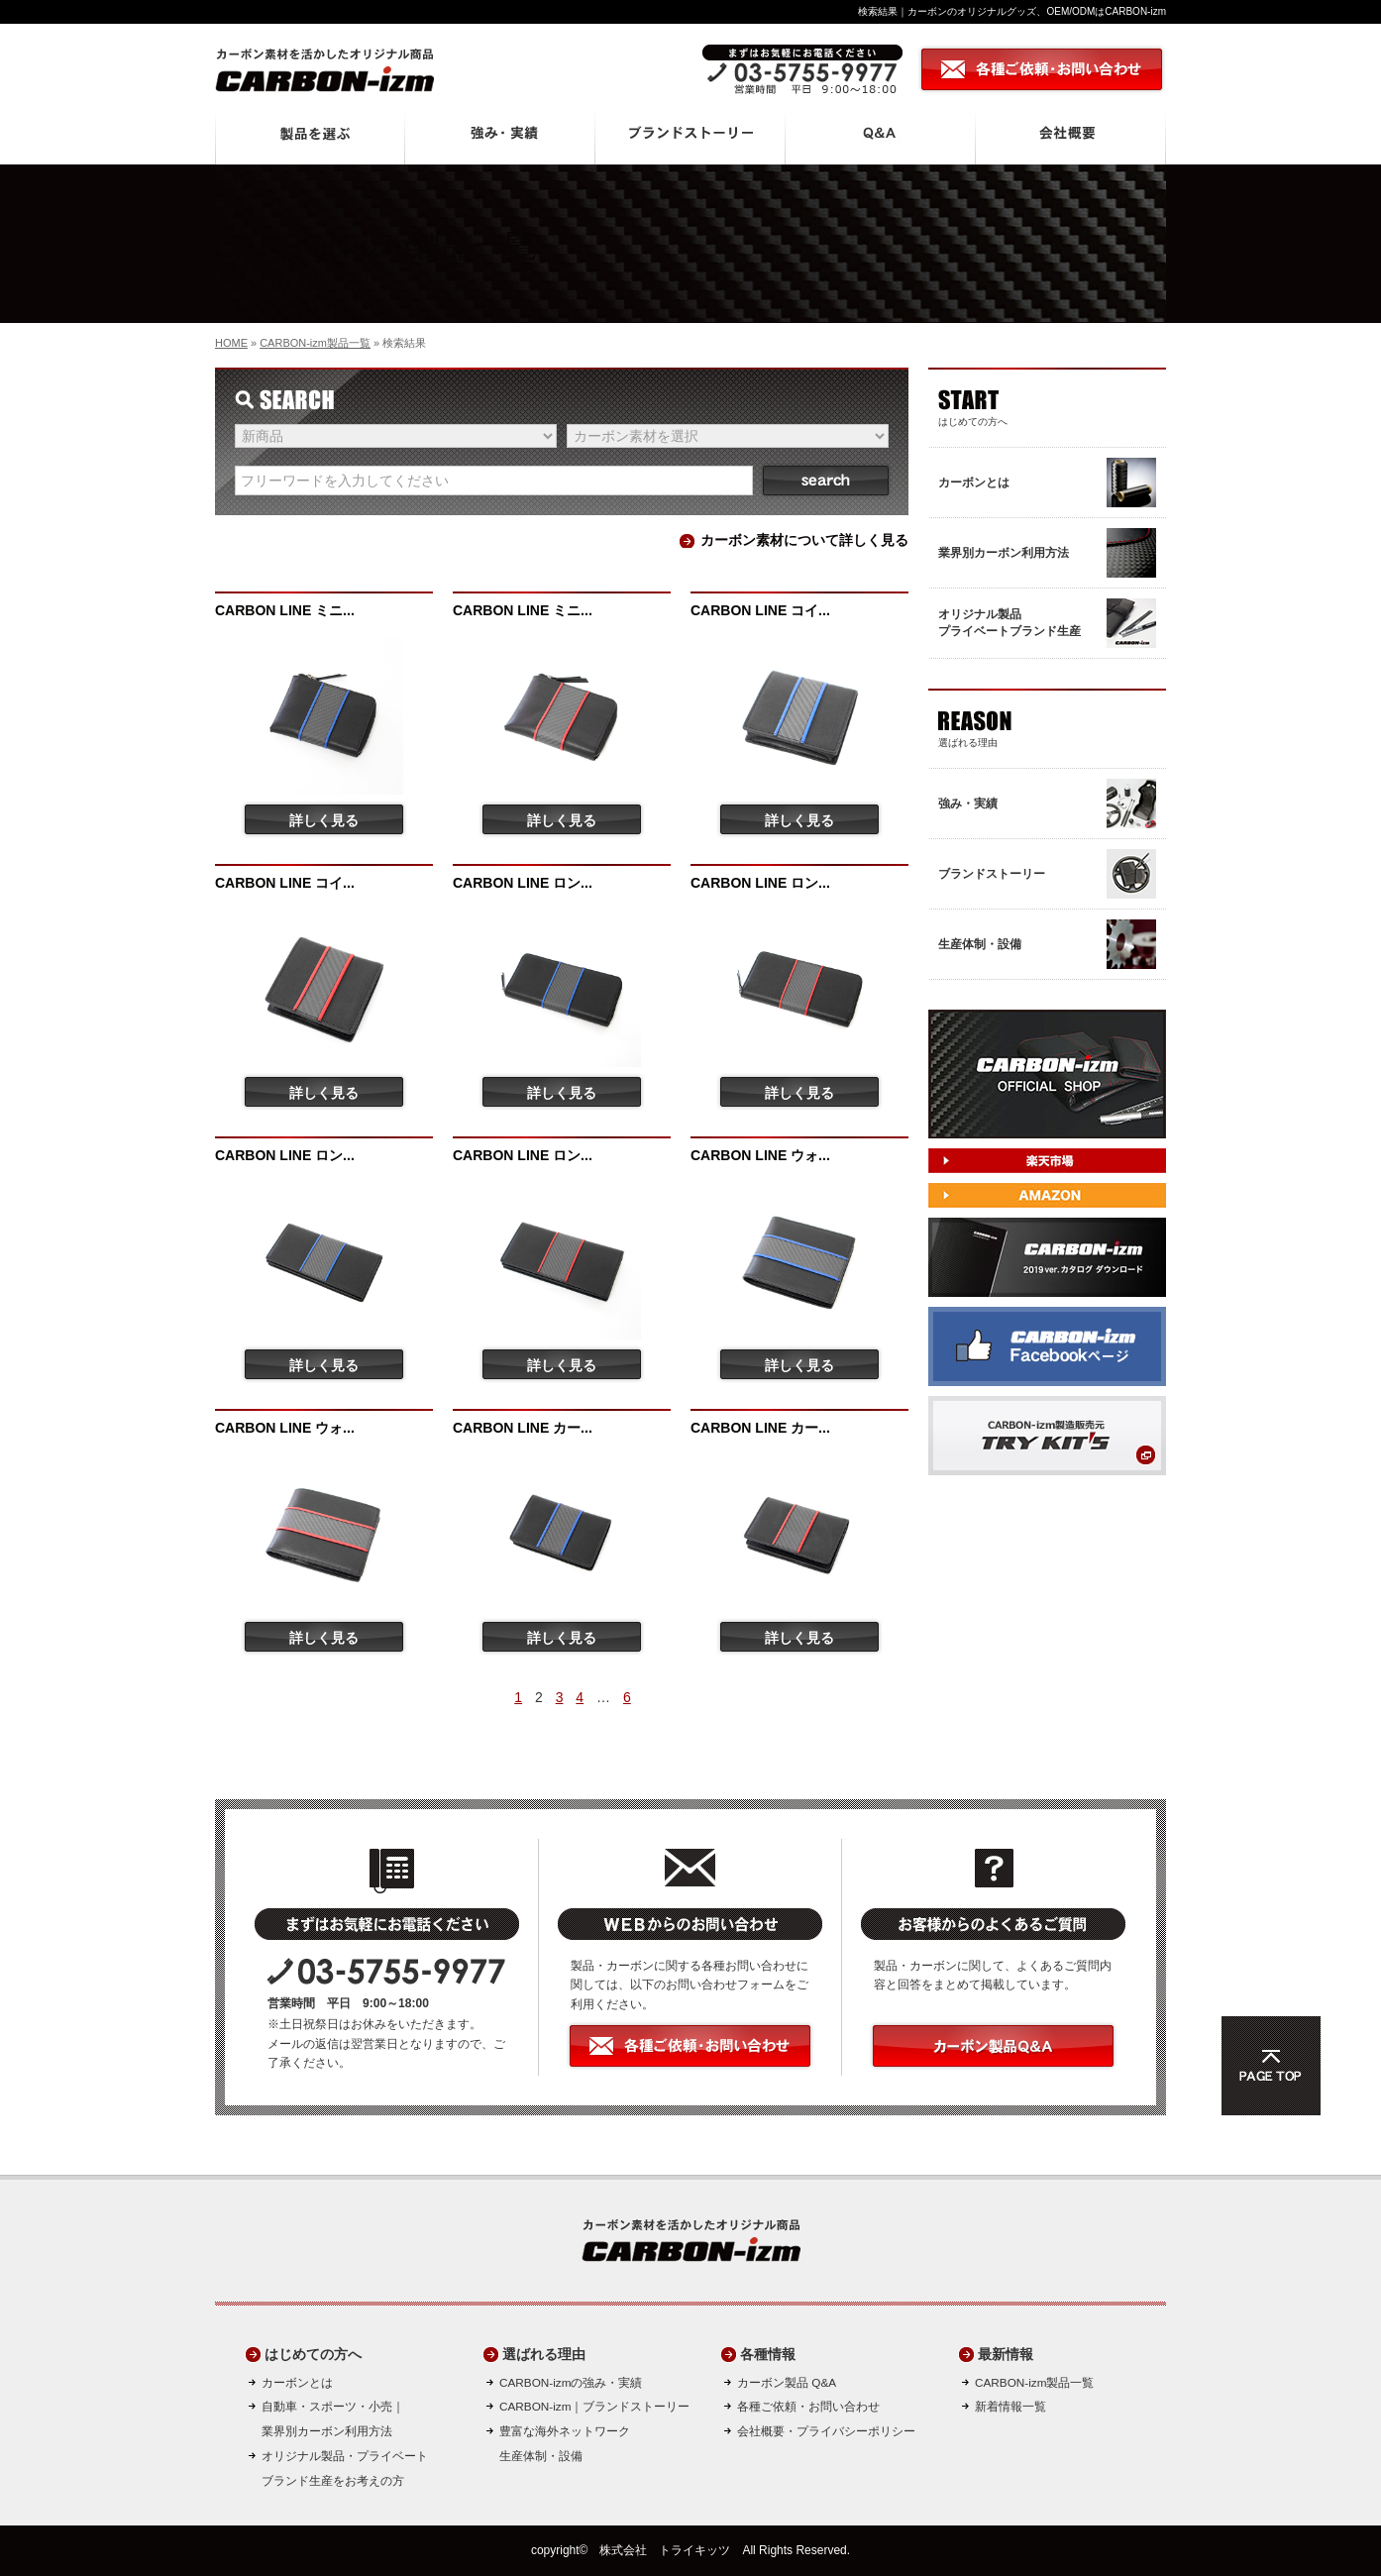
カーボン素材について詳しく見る (804, 540)
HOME (231, 343)
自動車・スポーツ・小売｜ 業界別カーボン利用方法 (333, 2418)
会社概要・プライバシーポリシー (826, 2430)
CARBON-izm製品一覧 (315, 343)
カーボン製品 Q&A (786, 2382)
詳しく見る (324, 820)
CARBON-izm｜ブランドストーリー (594, 2406)
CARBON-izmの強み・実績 (570, 2382)
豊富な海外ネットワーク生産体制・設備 (564, 2443)
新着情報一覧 (1010, 2406)
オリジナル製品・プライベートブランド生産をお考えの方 (345, 2468)
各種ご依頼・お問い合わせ (808, 2406)
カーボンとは (297, 2382)
